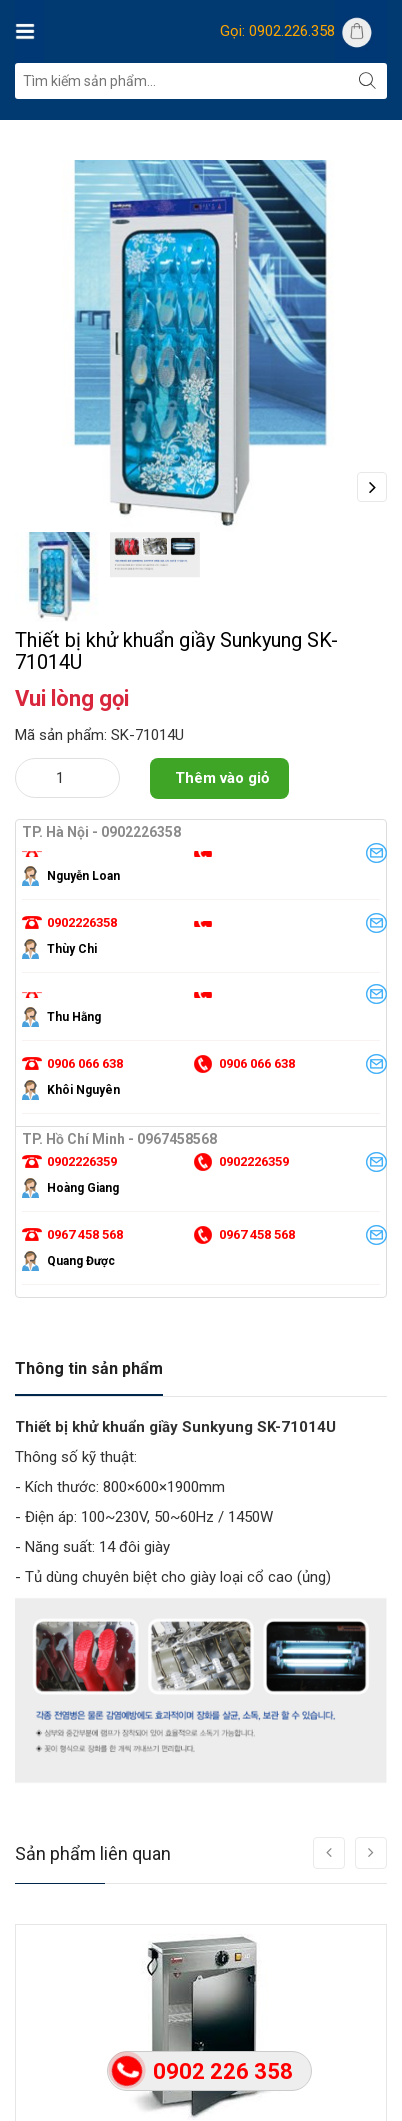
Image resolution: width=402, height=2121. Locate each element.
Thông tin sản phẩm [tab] (89, 1368)
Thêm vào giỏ (222, 778)
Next (372, 487)
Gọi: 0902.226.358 (277, 31)
